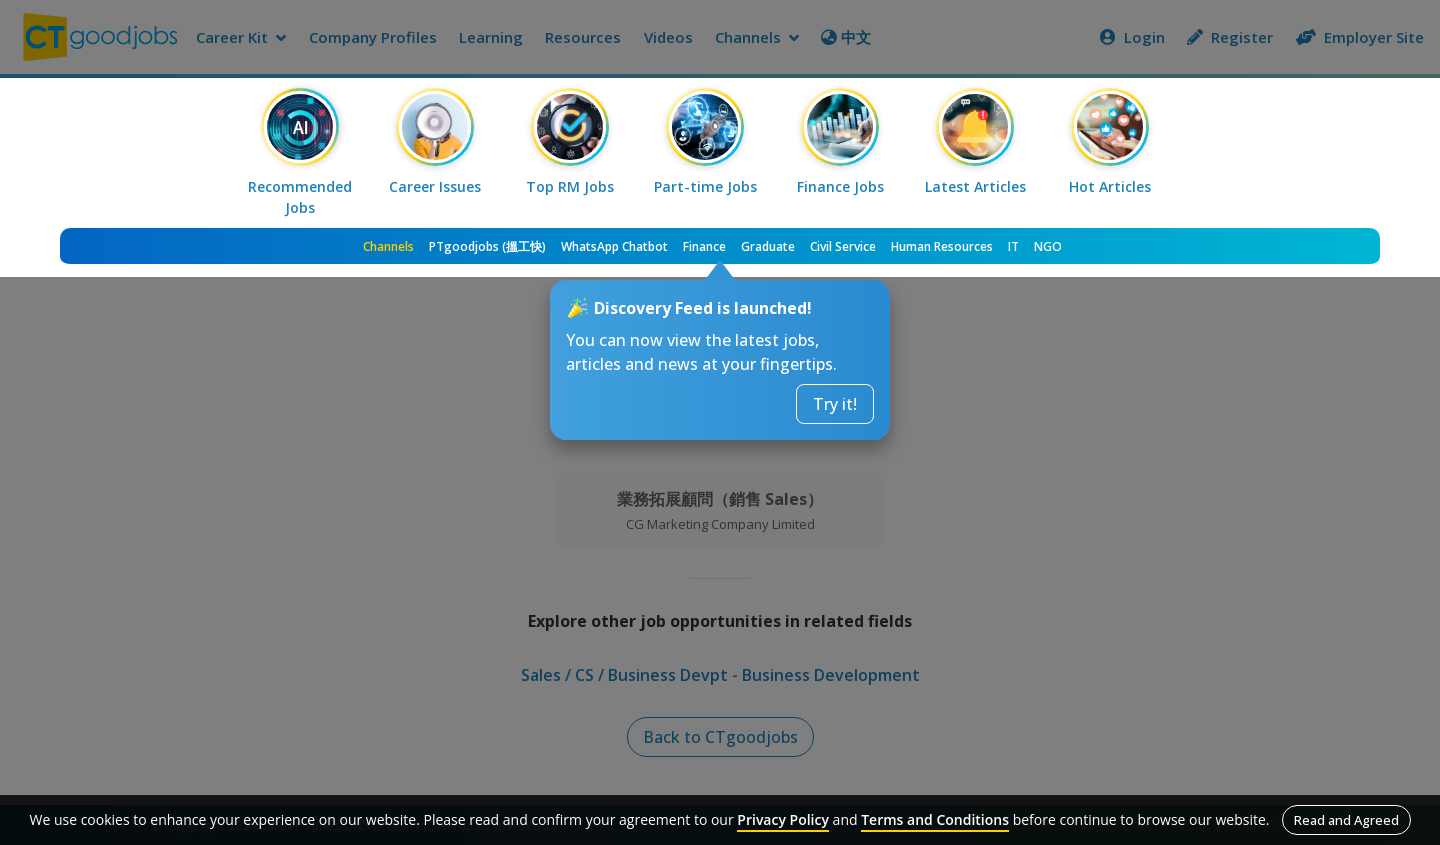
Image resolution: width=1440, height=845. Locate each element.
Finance (704, 246)
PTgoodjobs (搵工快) (487, 246)
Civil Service (843, 246)
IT (1013, 246)
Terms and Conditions (935, 819)
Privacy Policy (783, 819)
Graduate (768, 246)
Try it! (835, 404)
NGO (1048, 246)
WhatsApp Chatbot (614, 246)
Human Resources (942, 246)
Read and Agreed (1346, 820)
